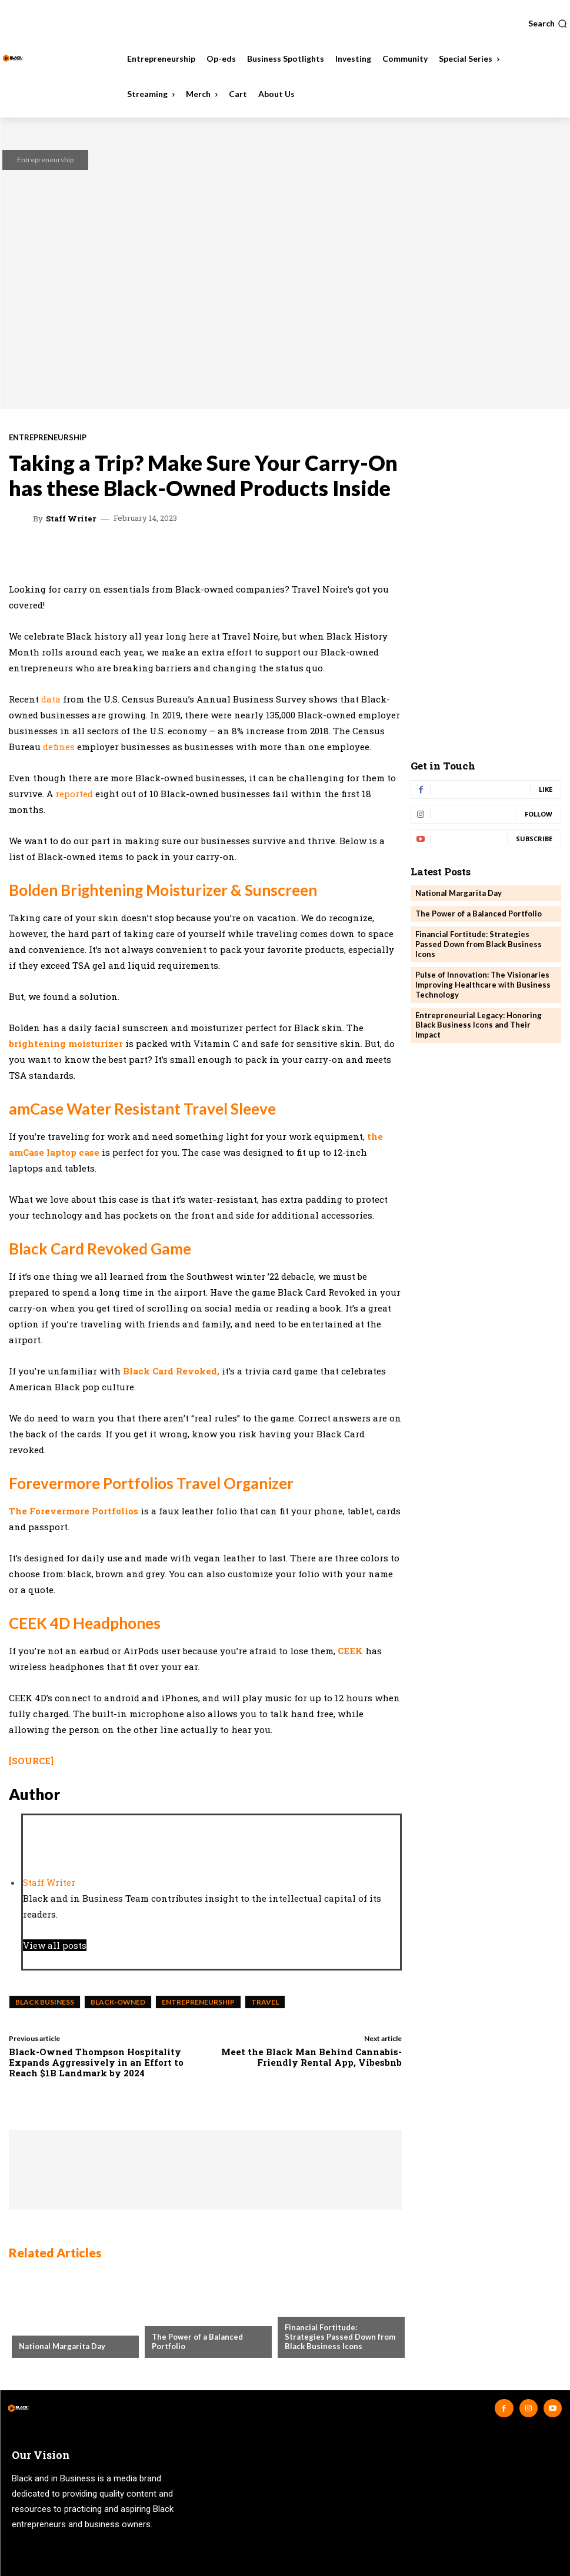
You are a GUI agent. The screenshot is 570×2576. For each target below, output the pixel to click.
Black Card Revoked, (171, 1371)
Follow (538, 813)
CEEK (350, 1651)
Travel (265, 2002)
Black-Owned (118, 2002)
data (51, 699)
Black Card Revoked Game (100, 1248)
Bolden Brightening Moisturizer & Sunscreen (163, 890)
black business (44, 2002)
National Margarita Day (62, 2346)
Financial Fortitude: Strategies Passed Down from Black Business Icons (340, 2336)
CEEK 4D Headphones (85, 1623)
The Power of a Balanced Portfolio (197, 2341)
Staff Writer (71, 519)
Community (42, 2327)
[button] (547, 23)
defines (59, 746)
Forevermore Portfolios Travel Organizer (151, 1483)
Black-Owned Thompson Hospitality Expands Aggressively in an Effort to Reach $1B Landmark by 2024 (96, 2062)
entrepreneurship (198, 2002)
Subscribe (534, 838)
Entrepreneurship (45, 159)
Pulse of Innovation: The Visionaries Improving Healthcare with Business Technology (483, 984)
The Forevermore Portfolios (73, 1511)
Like (545, 789)
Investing (171, 2317)
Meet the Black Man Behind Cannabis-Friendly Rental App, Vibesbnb (311, 2057)
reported (74, 793)
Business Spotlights (325, 2308)
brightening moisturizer (66, 1043)
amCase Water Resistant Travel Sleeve (142, 1108)
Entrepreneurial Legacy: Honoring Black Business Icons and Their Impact (478, 1024)
